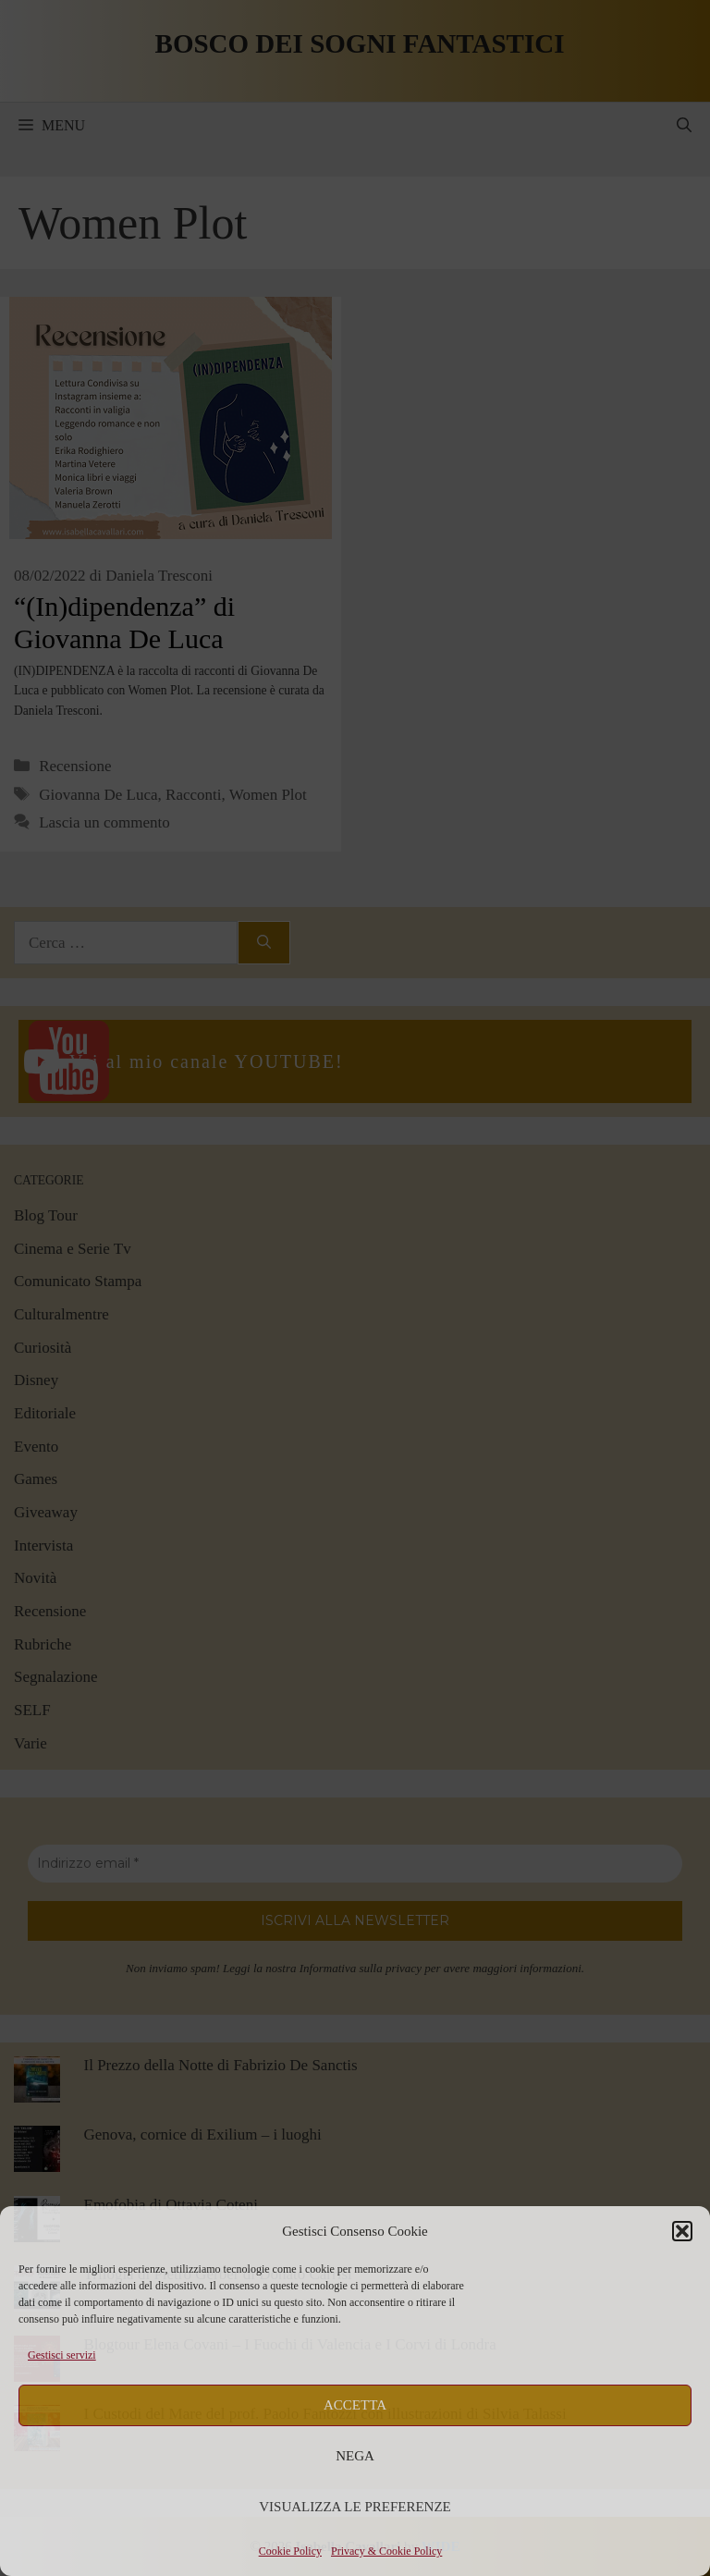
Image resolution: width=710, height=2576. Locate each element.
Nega (355, 2455)
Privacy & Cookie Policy (386, 2551)
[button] (682, 2231)
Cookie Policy (290, 2551)
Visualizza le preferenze (355, 2506)
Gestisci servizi (62, 2355)
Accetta (355, 2405)
